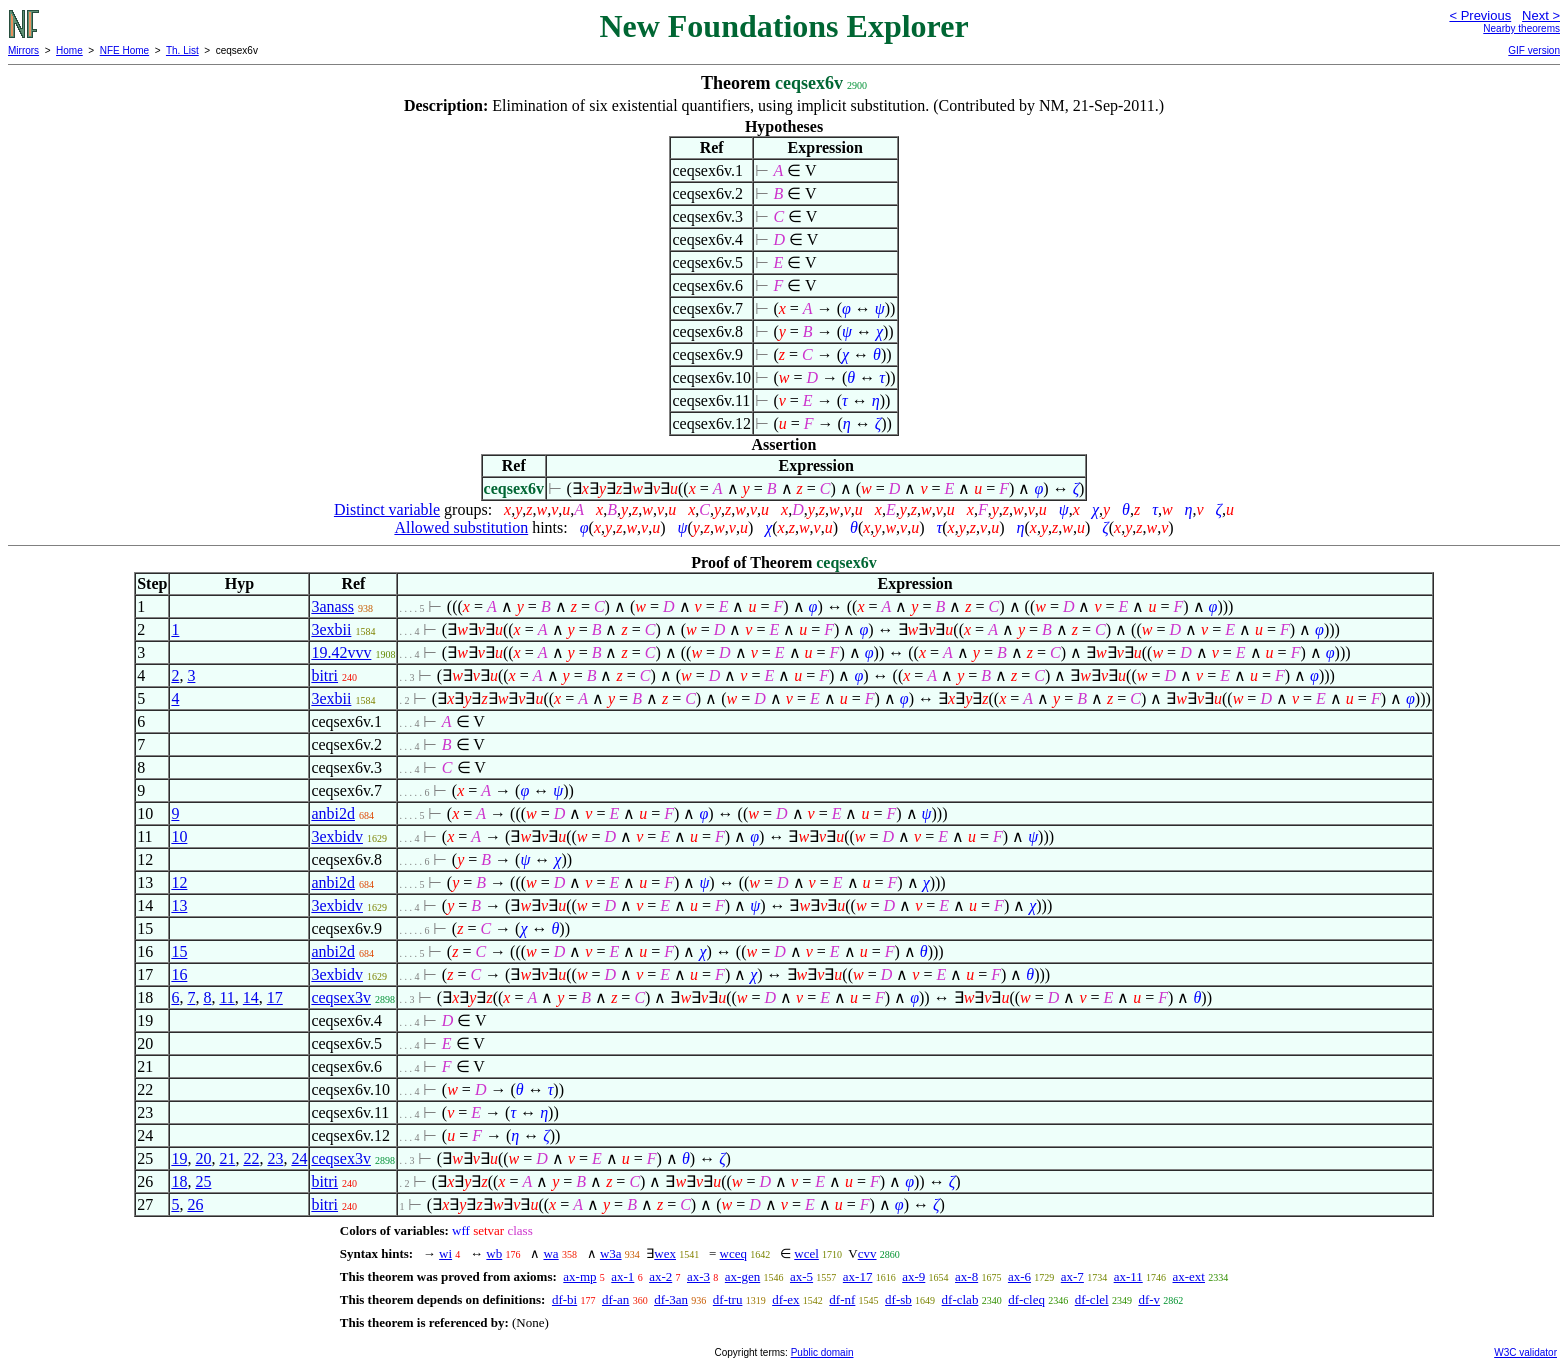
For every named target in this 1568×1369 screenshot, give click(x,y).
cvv (867, 1253)
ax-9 (913, 1276)
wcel (806, 1253)
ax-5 (801, 1276)
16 (179, 974)
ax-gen (742, 1276)
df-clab (960, 1299)
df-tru (728, 1299)
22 (251, 1158)
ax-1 (622, 1276)
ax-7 (1072, 1276)
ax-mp (579, 1276)
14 (251, 997)
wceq (733, 1253)
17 (275, 997)
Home (69, 50)
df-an (615, 1299)
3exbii (331, 629)
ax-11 (1128, 1276)
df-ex (785, 1299)
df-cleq (1026, 1299)
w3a (611, 1253)
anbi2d (333, 813)
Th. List (182, 50)
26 (195, 1204)
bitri (324, 675)
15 (179, 951)
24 (299, 1158)
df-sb (898, 1299)
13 (179, 905)
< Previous (1480, 15)
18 (179, 1181)
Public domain (822, 1352)
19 (179, 1158)
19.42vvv (341, 652)
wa (550, 1253)
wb (494, 1253)
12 (179, 882)
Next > (1541, 15)
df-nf (842, 1299)
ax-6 (1019, 1276)
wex (665, 1253)
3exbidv (337, 836)
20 (203, 1158)
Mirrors (23, 50)
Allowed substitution (461, 527)
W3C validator (1525, 1352)
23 (275, 1158)
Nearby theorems (1521, 28)
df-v (1149, 1299)
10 (179, 836)
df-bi (564, 1299)
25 (203, 1181)
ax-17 (858, 1276)
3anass (332, 606)
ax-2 (660, 1276)
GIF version (1534, 50)
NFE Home (124, 50)
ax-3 (698, 1276)
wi (445, 1253)
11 (226, 997)
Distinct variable (387, 509)
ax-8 (966, 1276)
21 (227, 1158)
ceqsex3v (341, 997)
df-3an (671, 1299)
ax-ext (1189, 1276)
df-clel (1092, 1299)
